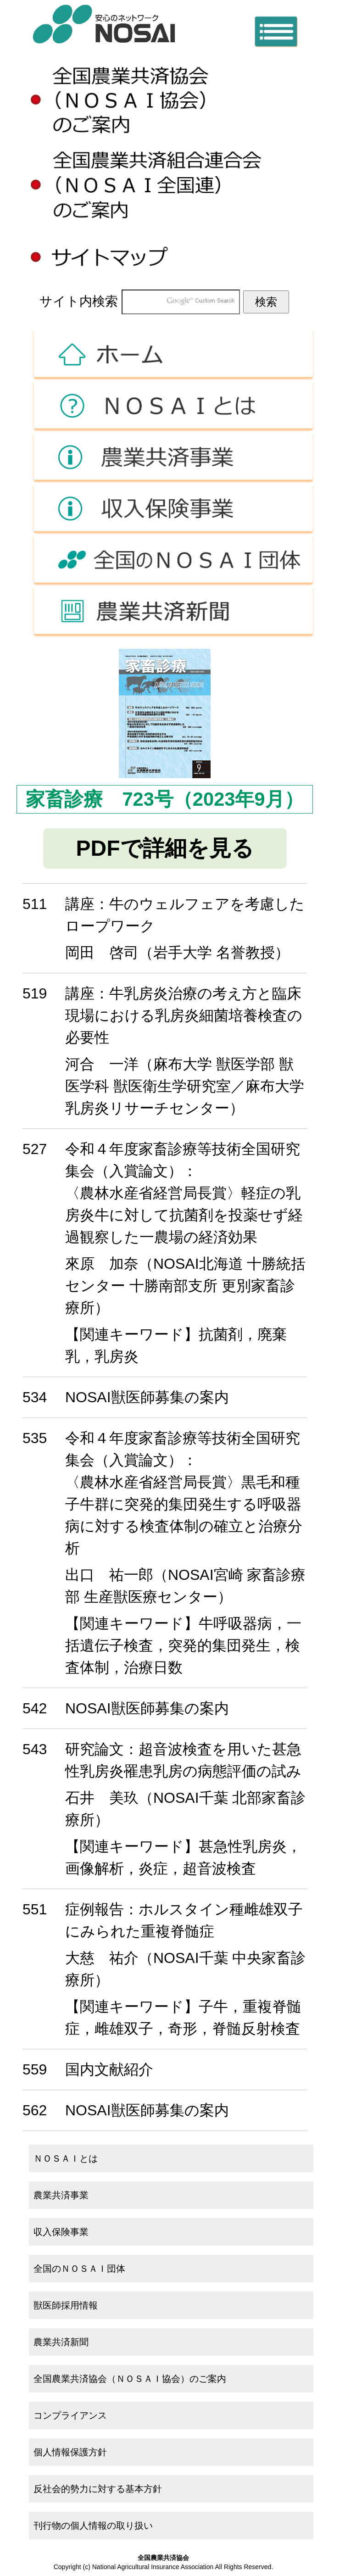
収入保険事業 (172, 510)
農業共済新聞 (172, 612)
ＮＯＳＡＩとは (172, 407)
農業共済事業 (172, 458)
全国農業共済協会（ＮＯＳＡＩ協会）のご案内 (129, 2379)
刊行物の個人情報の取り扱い (93, 2525)
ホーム (172, 355)
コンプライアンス (70, 2415)
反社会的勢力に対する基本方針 (97, 2489)
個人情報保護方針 (70, 2452)
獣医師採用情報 (65, 2305)
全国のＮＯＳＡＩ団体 (172, 561)
